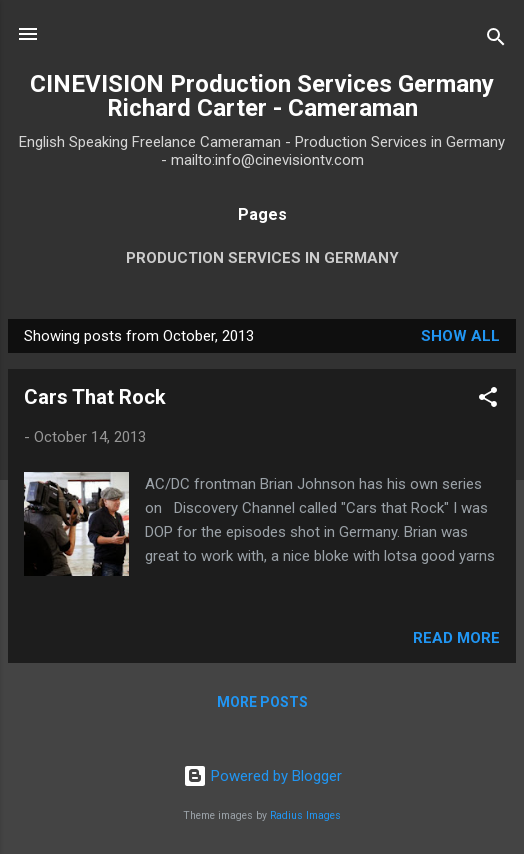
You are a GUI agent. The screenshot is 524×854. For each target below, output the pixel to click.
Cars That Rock (95, 397)
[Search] (496, 40)
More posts (262, 702)
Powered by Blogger (262, 776)
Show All (460, 336)
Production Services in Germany (262, 258)
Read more (456, 638)
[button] (488, 400)
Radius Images (305, 815)
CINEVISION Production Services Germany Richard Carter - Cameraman (262, 96)
